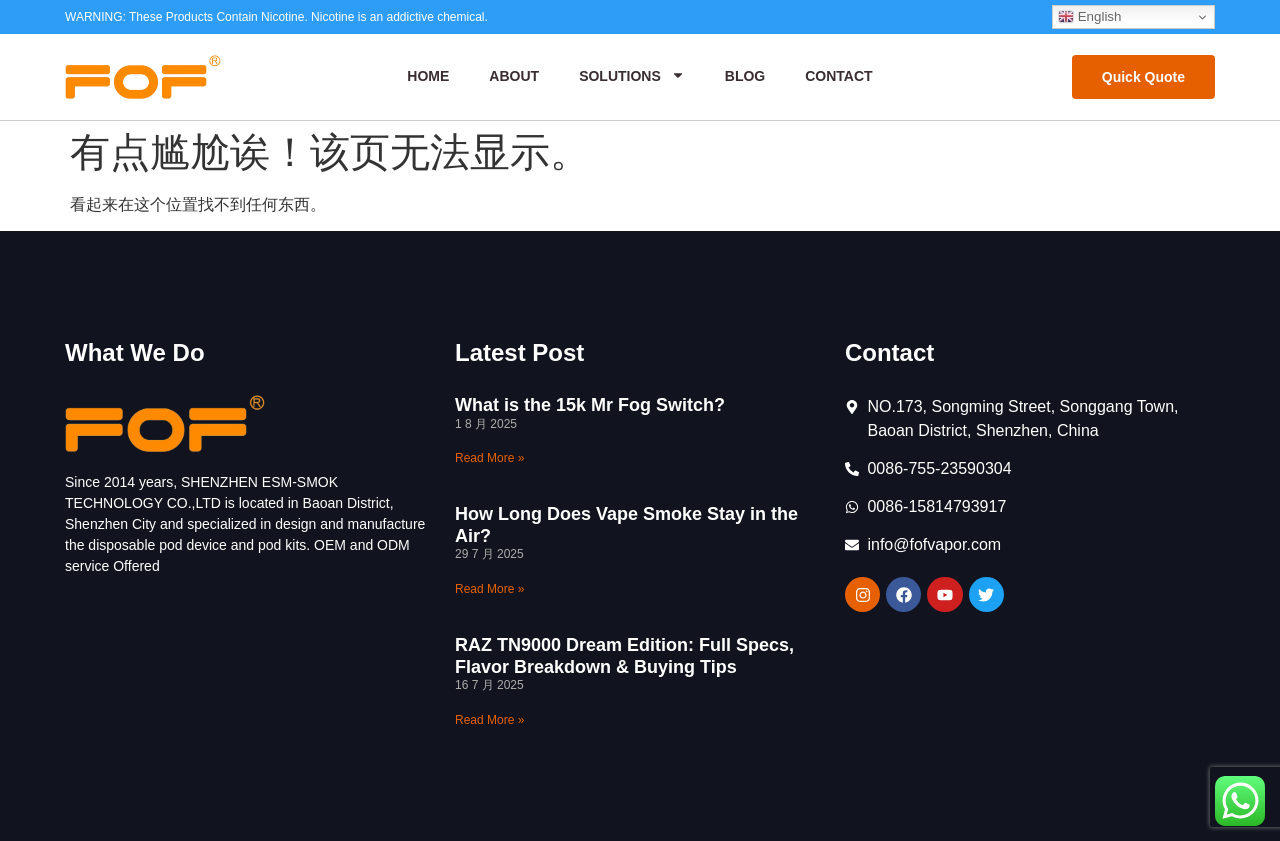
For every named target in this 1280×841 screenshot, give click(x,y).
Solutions (632, 77)
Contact (838, 76)
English (1089, 17)
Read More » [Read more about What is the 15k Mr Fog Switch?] (489, 458)
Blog (745, 76)
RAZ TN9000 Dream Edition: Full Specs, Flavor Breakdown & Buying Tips (624, 656)
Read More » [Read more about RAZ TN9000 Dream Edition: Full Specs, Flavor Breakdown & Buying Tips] (489, 720)
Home (428, 76)
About (514, 76)
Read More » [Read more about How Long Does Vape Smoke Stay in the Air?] (489, 589)
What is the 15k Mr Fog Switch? (590, 405)
